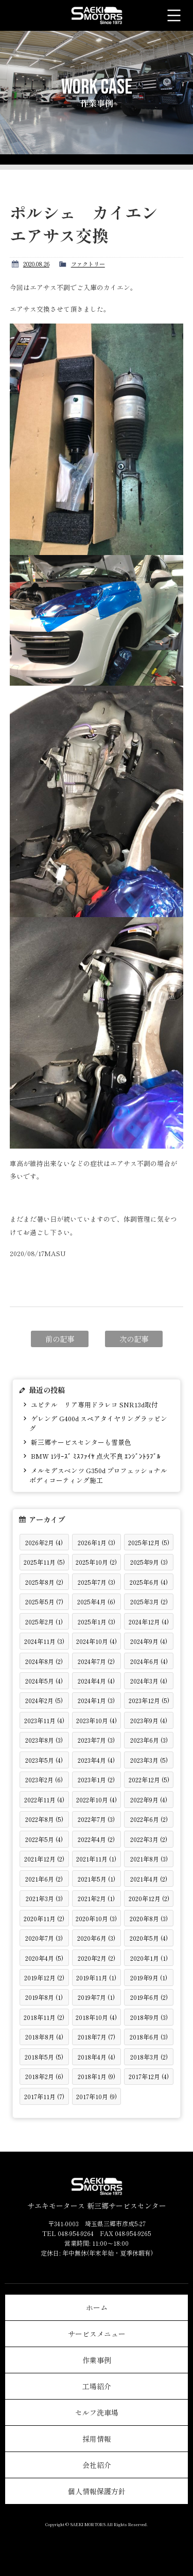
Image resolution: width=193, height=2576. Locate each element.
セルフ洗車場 (96, 2412)
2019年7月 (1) (96, 1997)
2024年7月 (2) (96, 1661)
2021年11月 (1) (96, 1858)
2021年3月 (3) (44, 1898)
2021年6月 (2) (44, 1878)
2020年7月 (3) (44, 1938)
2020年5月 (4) (149, 1938)
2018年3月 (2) (149, 2056)
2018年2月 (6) (44, 2076)
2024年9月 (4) (148, 1641)
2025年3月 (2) (149, 1601)
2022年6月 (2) (149, 1819)
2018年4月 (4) (96, 2056)
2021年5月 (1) (96, 1878)
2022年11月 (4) (44, 1799)
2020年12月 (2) (149, 1898)
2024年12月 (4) (149, 1621)
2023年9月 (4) (148, 1720)
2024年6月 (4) (149, 1661)
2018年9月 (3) (149, 2017)
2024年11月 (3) (44, 1641)
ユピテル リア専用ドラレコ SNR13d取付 (93, 1404)
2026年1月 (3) (96, 1542)
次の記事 (133, 1338)
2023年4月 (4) (96, 1760)
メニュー (174, 15)
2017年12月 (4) (149, 2076)
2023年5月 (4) (44, 1760)
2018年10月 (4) (96, 2017)
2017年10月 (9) (96, 2096)
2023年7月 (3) (96, 1740)
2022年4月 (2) (96, 1839)
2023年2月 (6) (44, 1779)
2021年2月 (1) (96, 1898)
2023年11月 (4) (44, 1720)
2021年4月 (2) (148, 1878)
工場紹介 (96, 2386)
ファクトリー (88, 264)
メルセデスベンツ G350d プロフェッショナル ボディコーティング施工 (98, 1475)
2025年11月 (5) (44, 1562)
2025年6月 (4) (149, 1582)
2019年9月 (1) (148, 1977)
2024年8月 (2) (44, 1661)
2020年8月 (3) (149, 1918)
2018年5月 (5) (44, 2056)
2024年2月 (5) (44, 1700)
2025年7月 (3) (96, 1582)
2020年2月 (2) (96, 1958)
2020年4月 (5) (44, 1958)
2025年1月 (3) (96, 1621)
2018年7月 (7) (96, 2036)
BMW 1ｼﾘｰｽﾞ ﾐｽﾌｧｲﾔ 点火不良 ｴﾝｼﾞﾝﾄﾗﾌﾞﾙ (95, 1456)
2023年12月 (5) (149, 1700)
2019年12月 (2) (44, 1977)
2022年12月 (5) (149, 1779)
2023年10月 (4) (96, 1720)
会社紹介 (96, 2465)
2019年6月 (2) (149, 1997)
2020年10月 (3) (96, 1918)
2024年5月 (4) (44, 1680)
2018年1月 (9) (96, 2076)
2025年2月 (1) (44, 1621)
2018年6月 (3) (149, 2036)
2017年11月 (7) (44, 2096)
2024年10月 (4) (96, 1641)
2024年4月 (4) (96, 1680)
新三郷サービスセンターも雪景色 (80, 1442)
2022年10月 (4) (96, 1799)
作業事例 (96, 2360)
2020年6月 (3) (96, 1938)
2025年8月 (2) (44, 1582)
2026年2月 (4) (44, 1542)
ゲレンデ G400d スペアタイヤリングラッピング (98, 1423)
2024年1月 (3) (96, 1700)
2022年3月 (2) (148, 1839)
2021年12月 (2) (44, 1858)
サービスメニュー (97, 2334)
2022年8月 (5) (44, 1819)
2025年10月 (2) (96, 1562)
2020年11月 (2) (44, 1918)
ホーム (97, 2307)
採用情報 (96, 2439)
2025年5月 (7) (44, 1601)
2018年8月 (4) (44, 2036)
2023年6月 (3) (149, 1740)
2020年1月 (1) (149, 1958)
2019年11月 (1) (96, 1977)
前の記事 (59, 1338)
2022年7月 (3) (96, 1819)
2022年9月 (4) (148, 1799)
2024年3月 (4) (148, 1680)
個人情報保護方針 (97, 2491)
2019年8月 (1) (44, 1997)
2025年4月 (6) (96, 1601)
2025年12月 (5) (148, 1542)
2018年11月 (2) (44, 2017)
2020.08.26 (36, 264)
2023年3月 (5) (149, 1760)
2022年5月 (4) (44, 1839)
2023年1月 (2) (96, 1779)
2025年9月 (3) (149, 1562)
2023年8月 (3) (44, 1740)
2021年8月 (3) (149, 1858)
